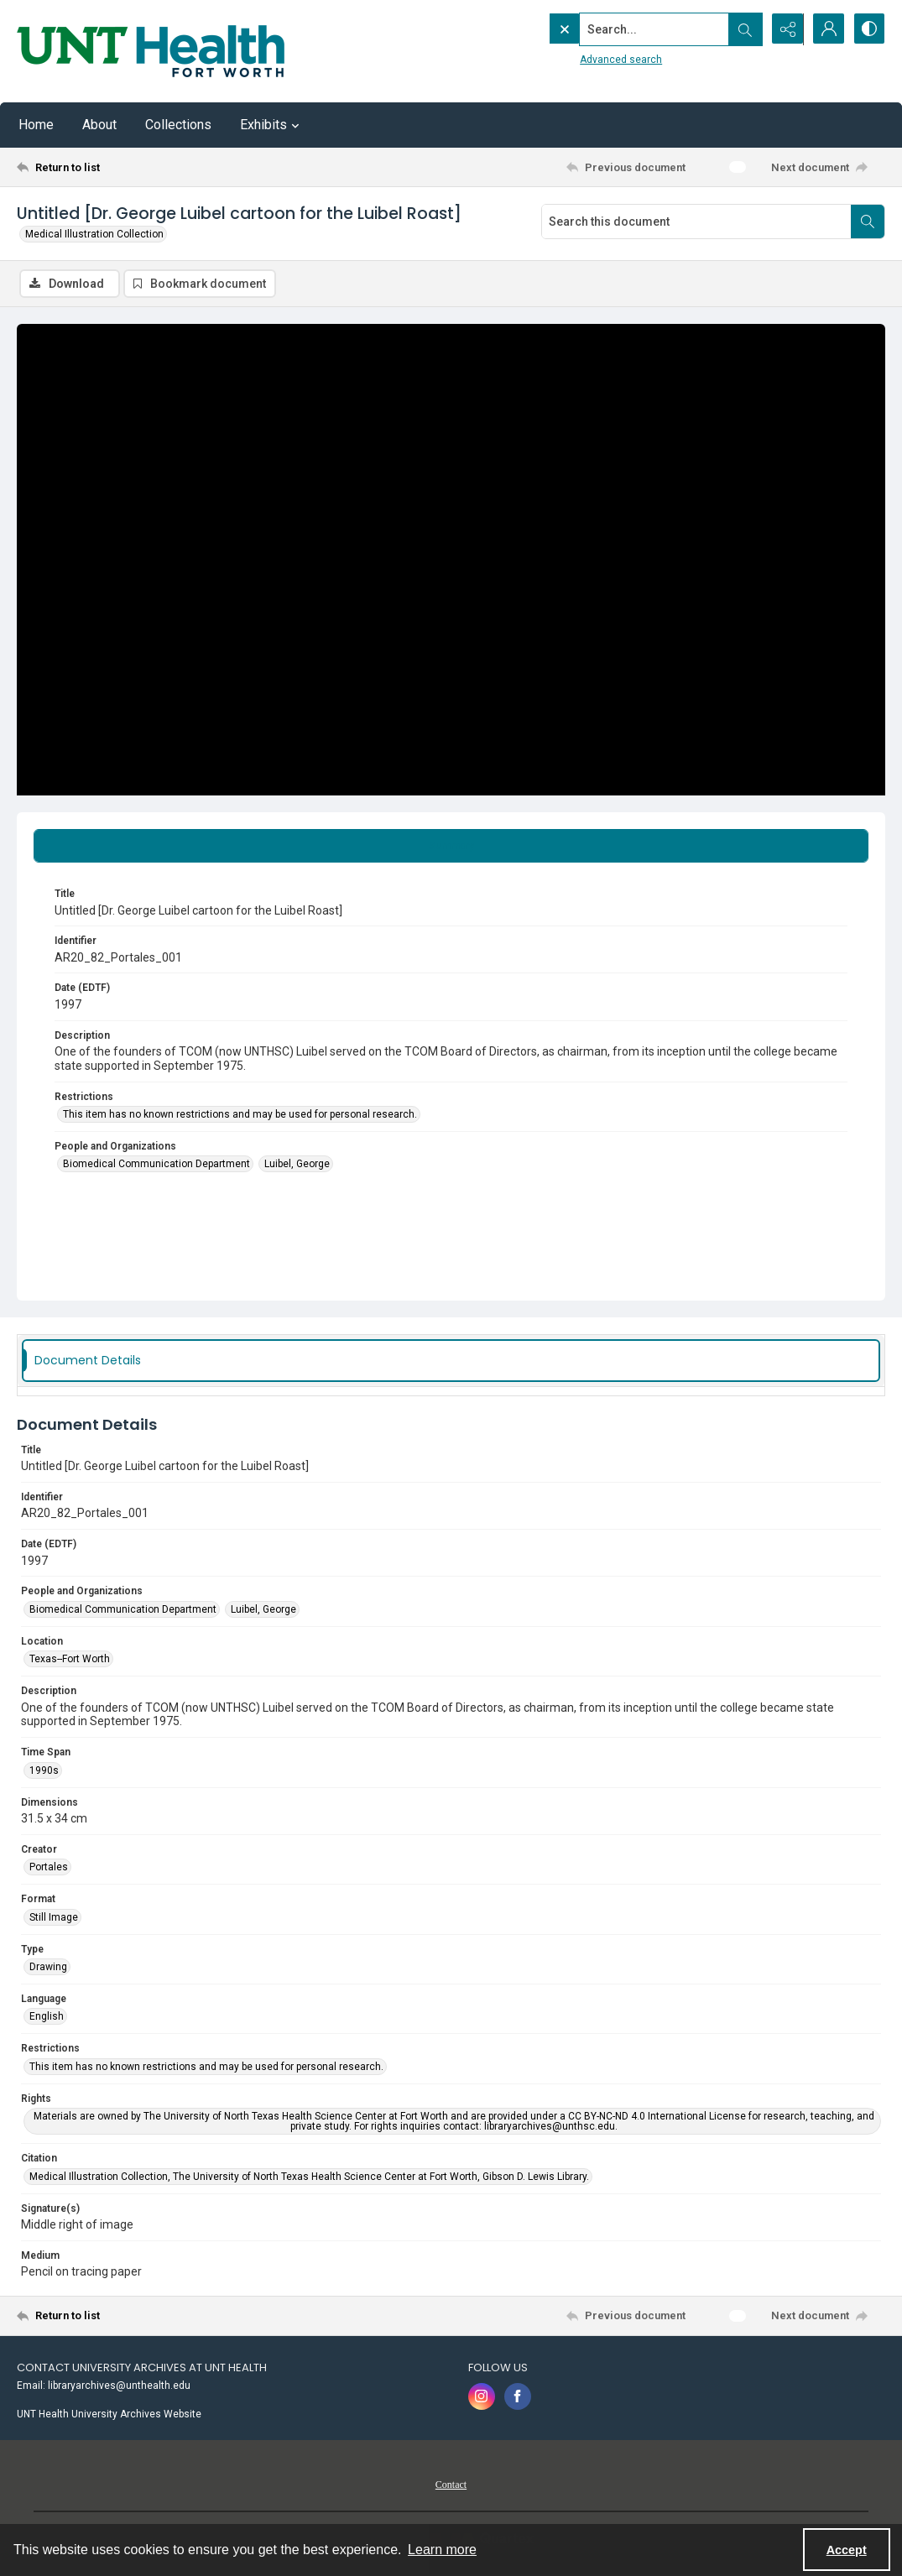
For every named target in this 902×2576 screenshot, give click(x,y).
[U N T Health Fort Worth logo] (150, 51)
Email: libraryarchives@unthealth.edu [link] (103, 2385)
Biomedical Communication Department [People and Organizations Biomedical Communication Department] (156, 1165)
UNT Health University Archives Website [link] (109, 2414)
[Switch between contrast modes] (868, 29)
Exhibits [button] (272, 125)
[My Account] (826, 29)
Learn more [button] (442, 2549)
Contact (451, 2484)
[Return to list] (135, 167)
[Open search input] (743, 29)
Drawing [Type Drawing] (48, 1967)
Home (36, 125)
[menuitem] (234, 2385)
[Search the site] (619, 29)
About (99, 125)
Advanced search (586, 59)
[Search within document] (867, 221)
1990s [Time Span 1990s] (44, 1770)
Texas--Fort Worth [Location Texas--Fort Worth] (69, 1659)
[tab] (451, 846)
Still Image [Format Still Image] (53, 1917)
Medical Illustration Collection (94, 234)
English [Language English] (46, 2016)
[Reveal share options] (784, 29)
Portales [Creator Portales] (48, 1867)
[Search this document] (696, 221)
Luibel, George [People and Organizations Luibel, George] (297, 1165)
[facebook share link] (517, 2396)
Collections (178, 125)
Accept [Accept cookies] (846, 2550)
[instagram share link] (481, 2396)
